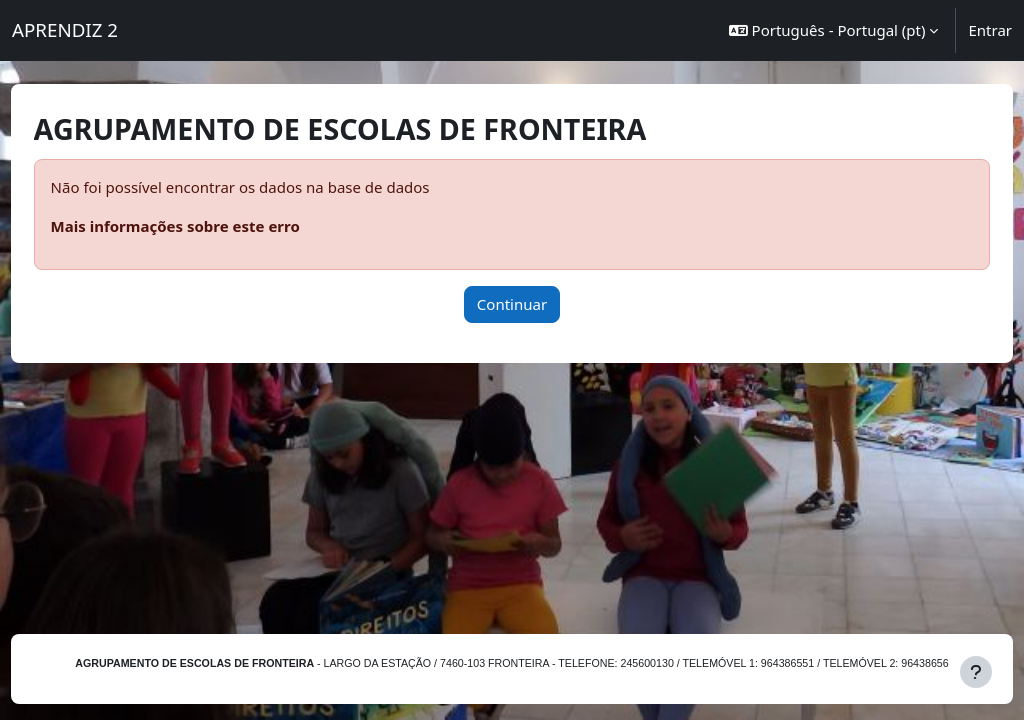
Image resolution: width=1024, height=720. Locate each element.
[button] (834, 30)
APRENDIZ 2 (65, 29)
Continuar (512, 304)
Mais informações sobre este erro (212, 226)
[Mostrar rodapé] (976, 672)
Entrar (990, 30)
